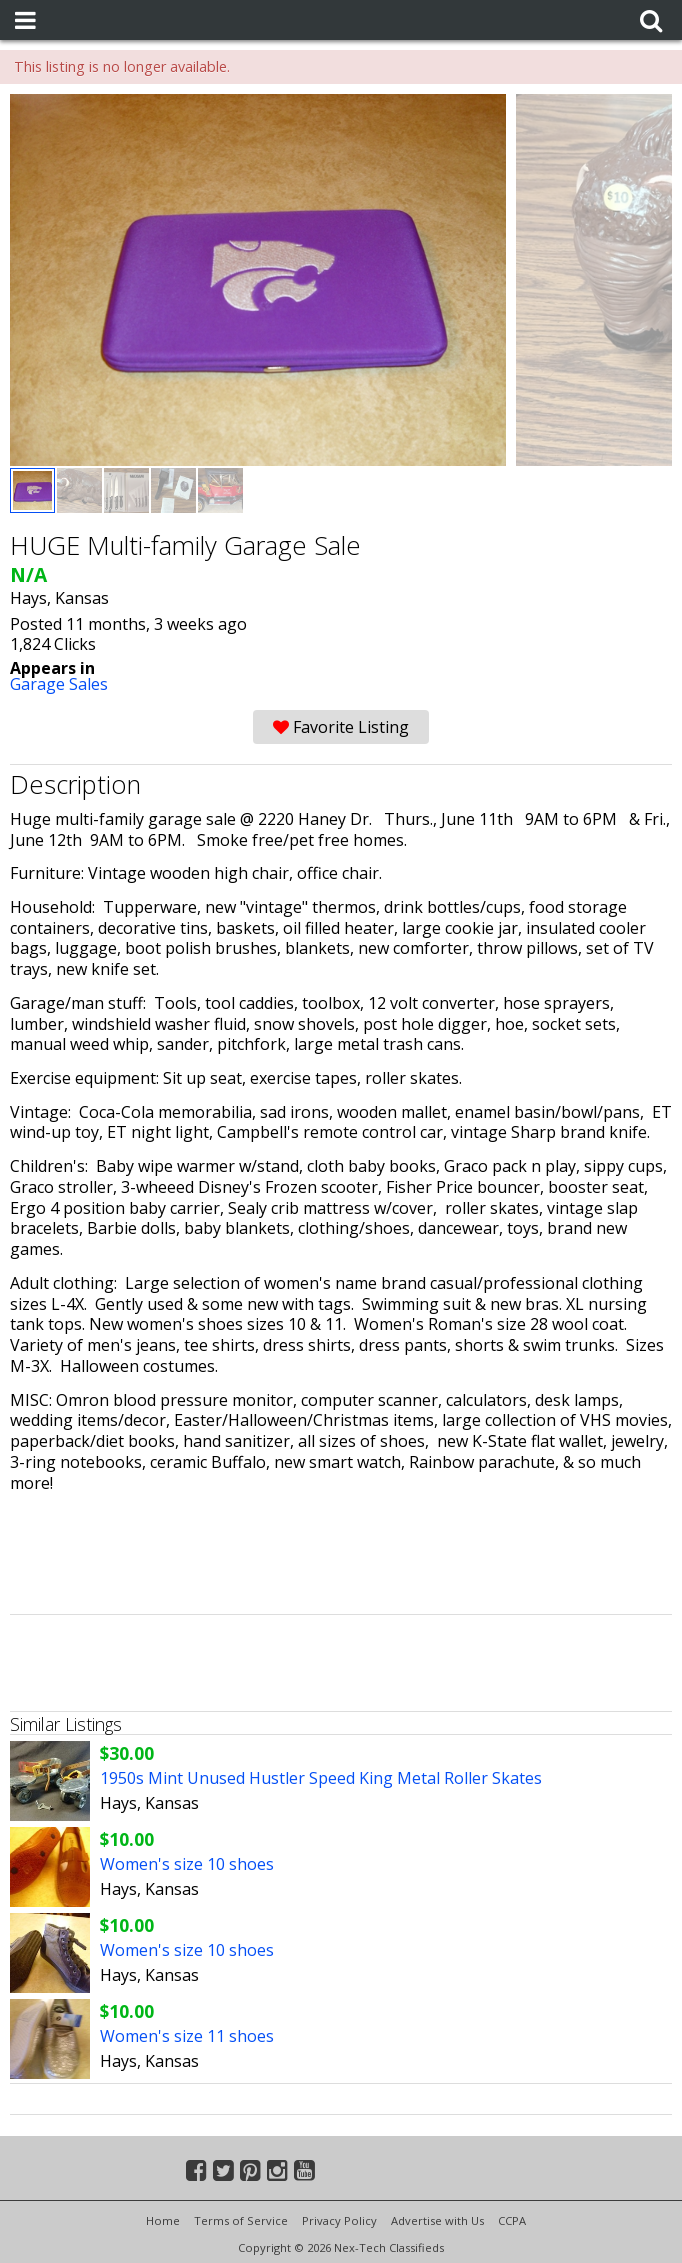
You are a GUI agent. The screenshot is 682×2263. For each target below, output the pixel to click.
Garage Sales (59, 684)
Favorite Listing (341, 727)
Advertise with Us (437, 2220)
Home (163, 2220)
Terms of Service (241, 2220)
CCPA (512, 2220)
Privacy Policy (339, 2220)
